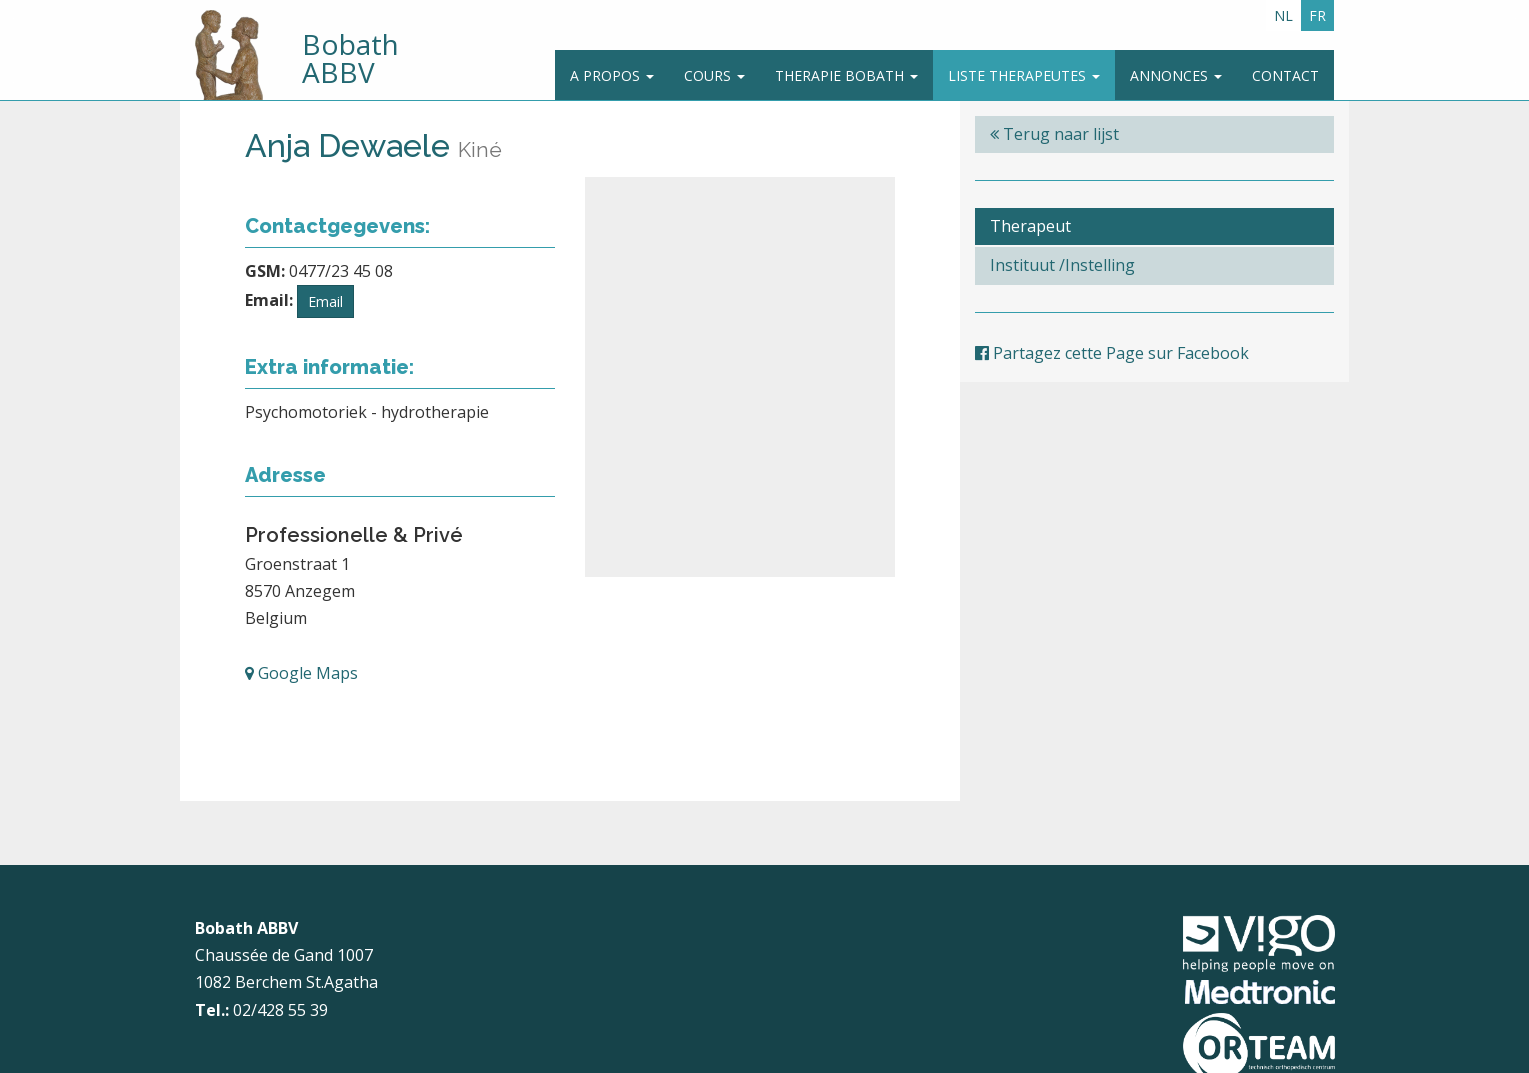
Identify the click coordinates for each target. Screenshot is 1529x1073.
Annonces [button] (1176, 75)
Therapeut (1030, 226)
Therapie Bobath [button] (846, 75)
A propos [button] (612, 75)
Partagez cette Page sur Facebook (1112, 353)
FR (1317, 15)
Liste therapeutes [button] (1024, 75)
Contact (1285, 75)
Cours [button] (714, 75)
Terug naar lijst (1054, 134)
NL (1283, 15)
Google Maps (301, 673)
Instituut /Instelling (1062, 265)
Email (325, 301)
